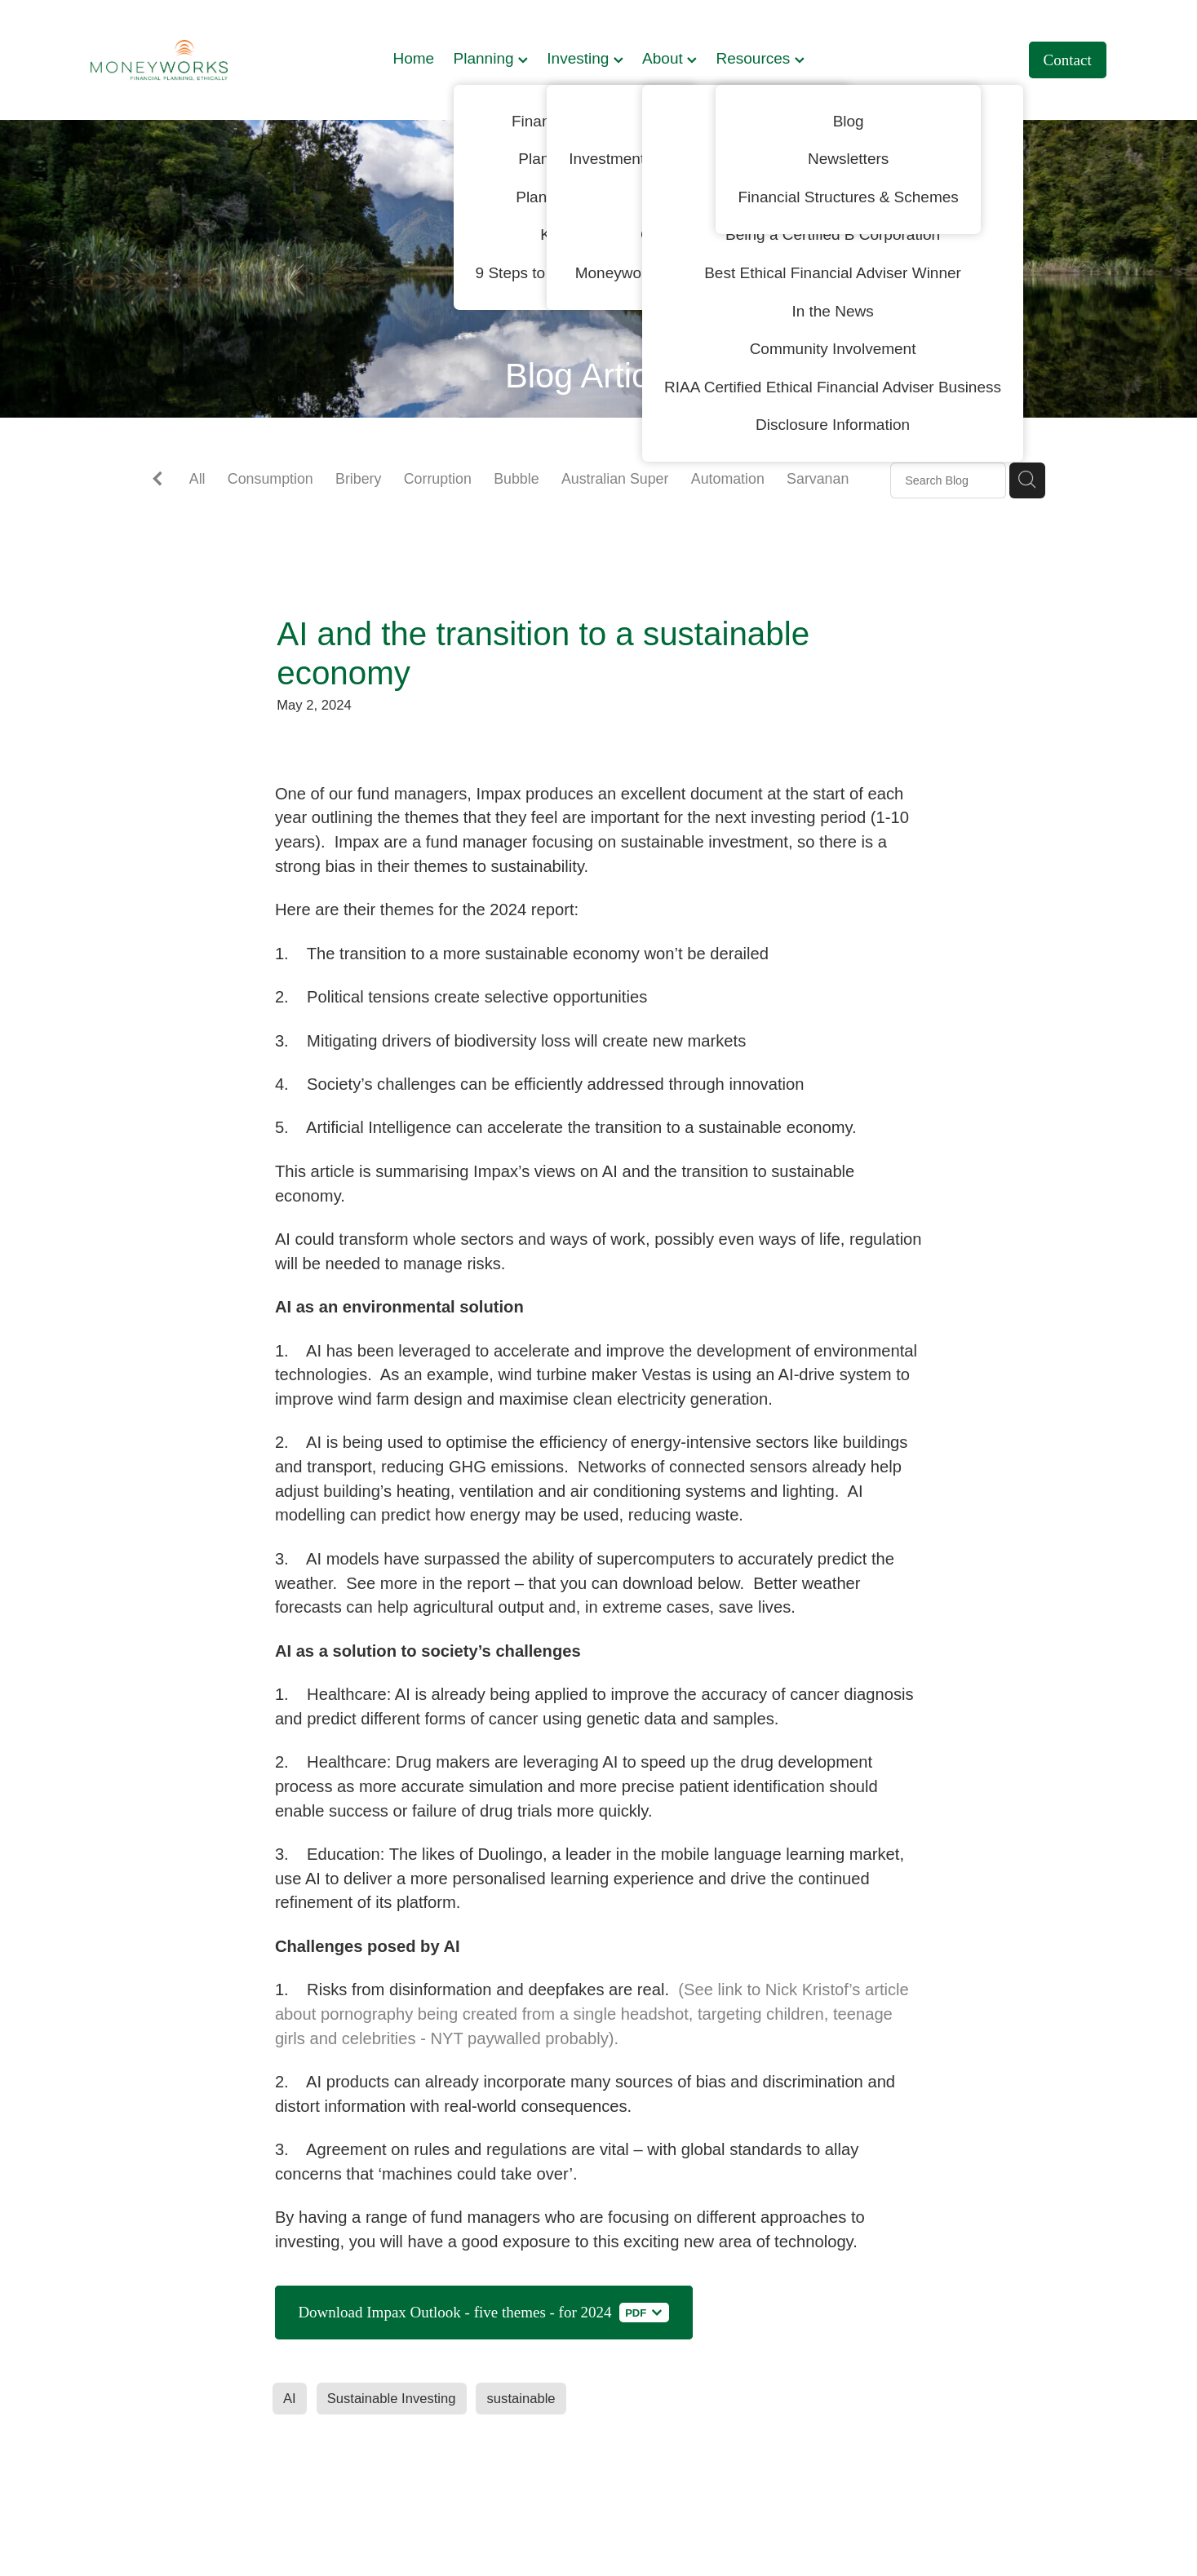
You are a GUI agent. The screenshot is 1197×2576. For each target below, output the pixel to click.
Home (413, 58)
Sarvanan (818, 479)
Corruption (438, 479)
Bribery (358, 479)
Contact (1068, 60)
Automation (728, 479)
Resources (760, 58)
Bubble (516, 479)
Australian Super (615, 479)
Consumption (270, 479)
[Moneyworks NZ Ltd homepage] (192, 60)
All (197, 479)
